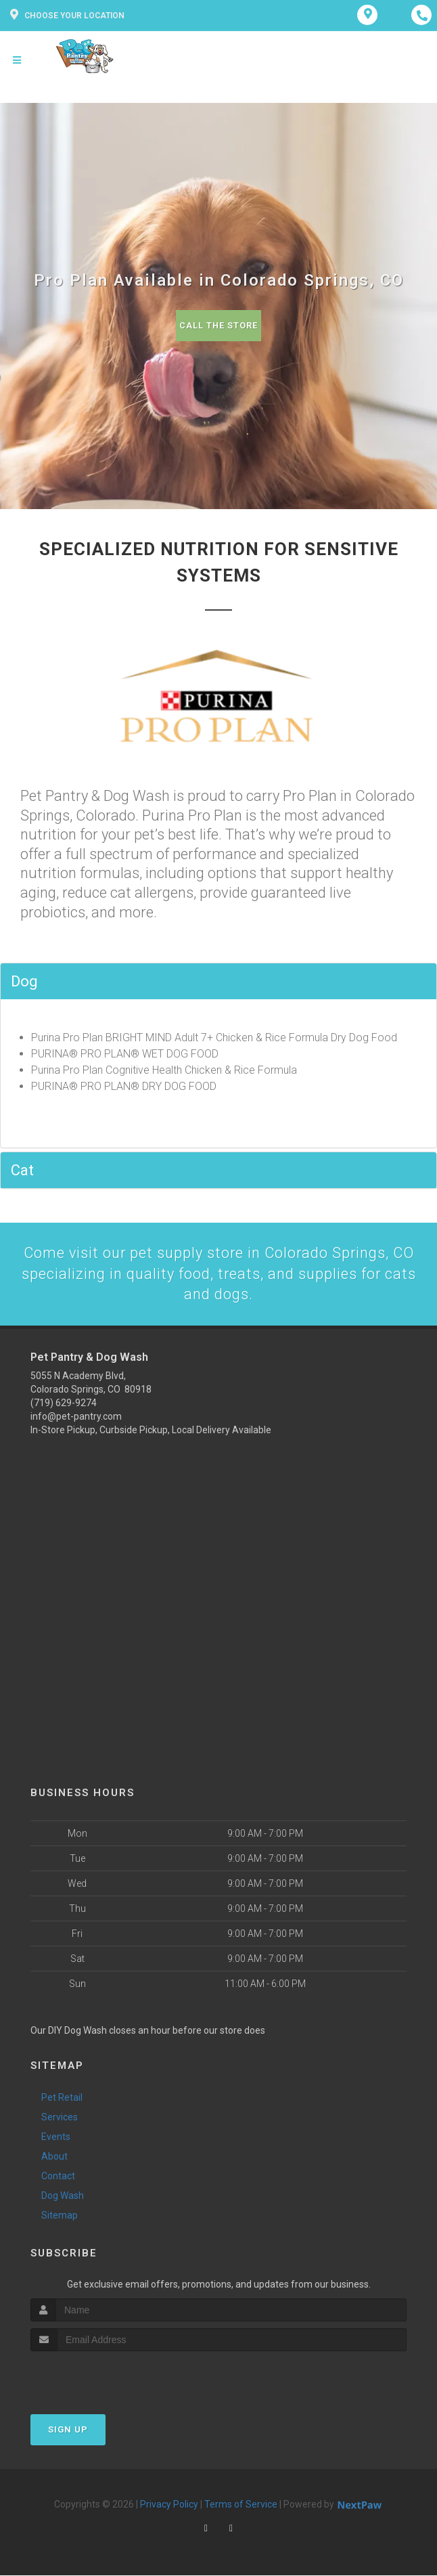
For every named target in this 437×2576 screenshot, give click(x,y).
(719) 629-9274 (63, 1403)
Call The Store (218, 325)
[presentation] (102, 2377)
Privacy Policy (169, 2504)
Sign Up (68, 2430)
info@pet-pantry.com (76, 1417)
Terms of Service (240, 2504)
